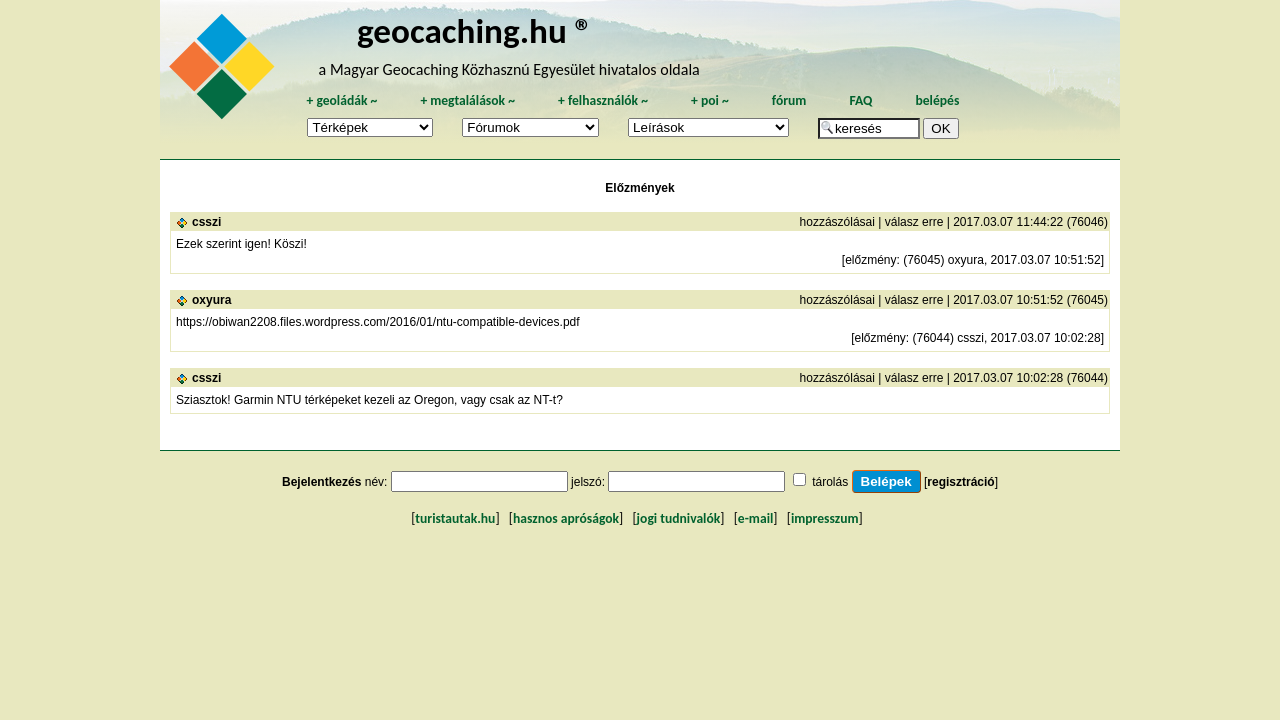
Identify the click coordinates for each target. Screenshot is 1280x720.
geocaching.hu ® (475, 30)
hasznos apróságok (566, 518)
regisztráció (960, 482)
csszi (206, 222)
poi (710, 100)
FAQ (860, 100)
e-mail (755, 518)
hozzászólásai (837, 222)
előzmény (870, 260)
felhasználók (603, 100)
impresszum (825, 518)
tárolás (830, 482)
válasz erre (914, 222)
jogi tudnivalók (679, 518)
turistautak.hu (455, 518)
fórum (789, 100)
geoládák (341, 100)
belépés (937, 100)
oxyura (211, 300)
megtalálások (467, 100)
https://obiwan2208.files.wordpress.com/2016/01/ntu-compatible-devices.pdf (378, 322)
